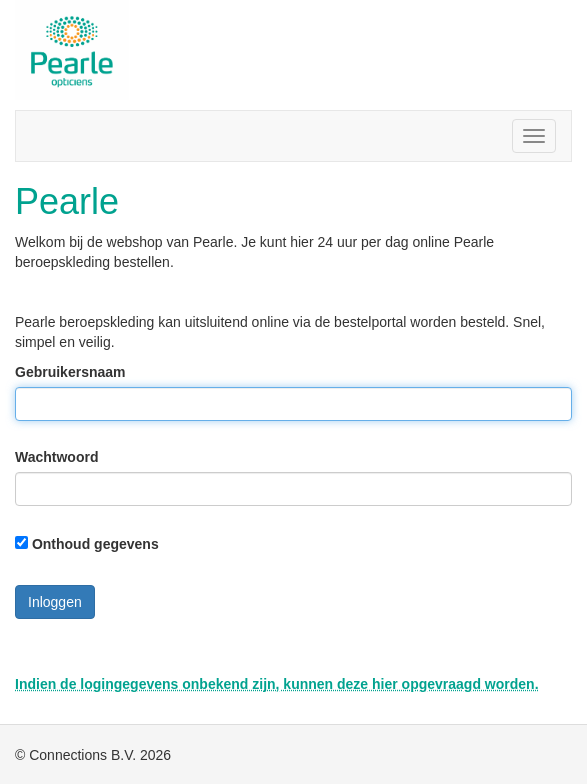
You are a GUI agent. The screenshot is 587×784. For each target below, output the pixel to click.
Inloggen (55, 602)
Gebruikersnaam (70, 372)
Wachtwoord (56, 457)
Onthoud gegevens (95, 544)
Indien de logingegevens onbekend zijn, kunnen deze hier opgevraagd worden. (277, 684)
